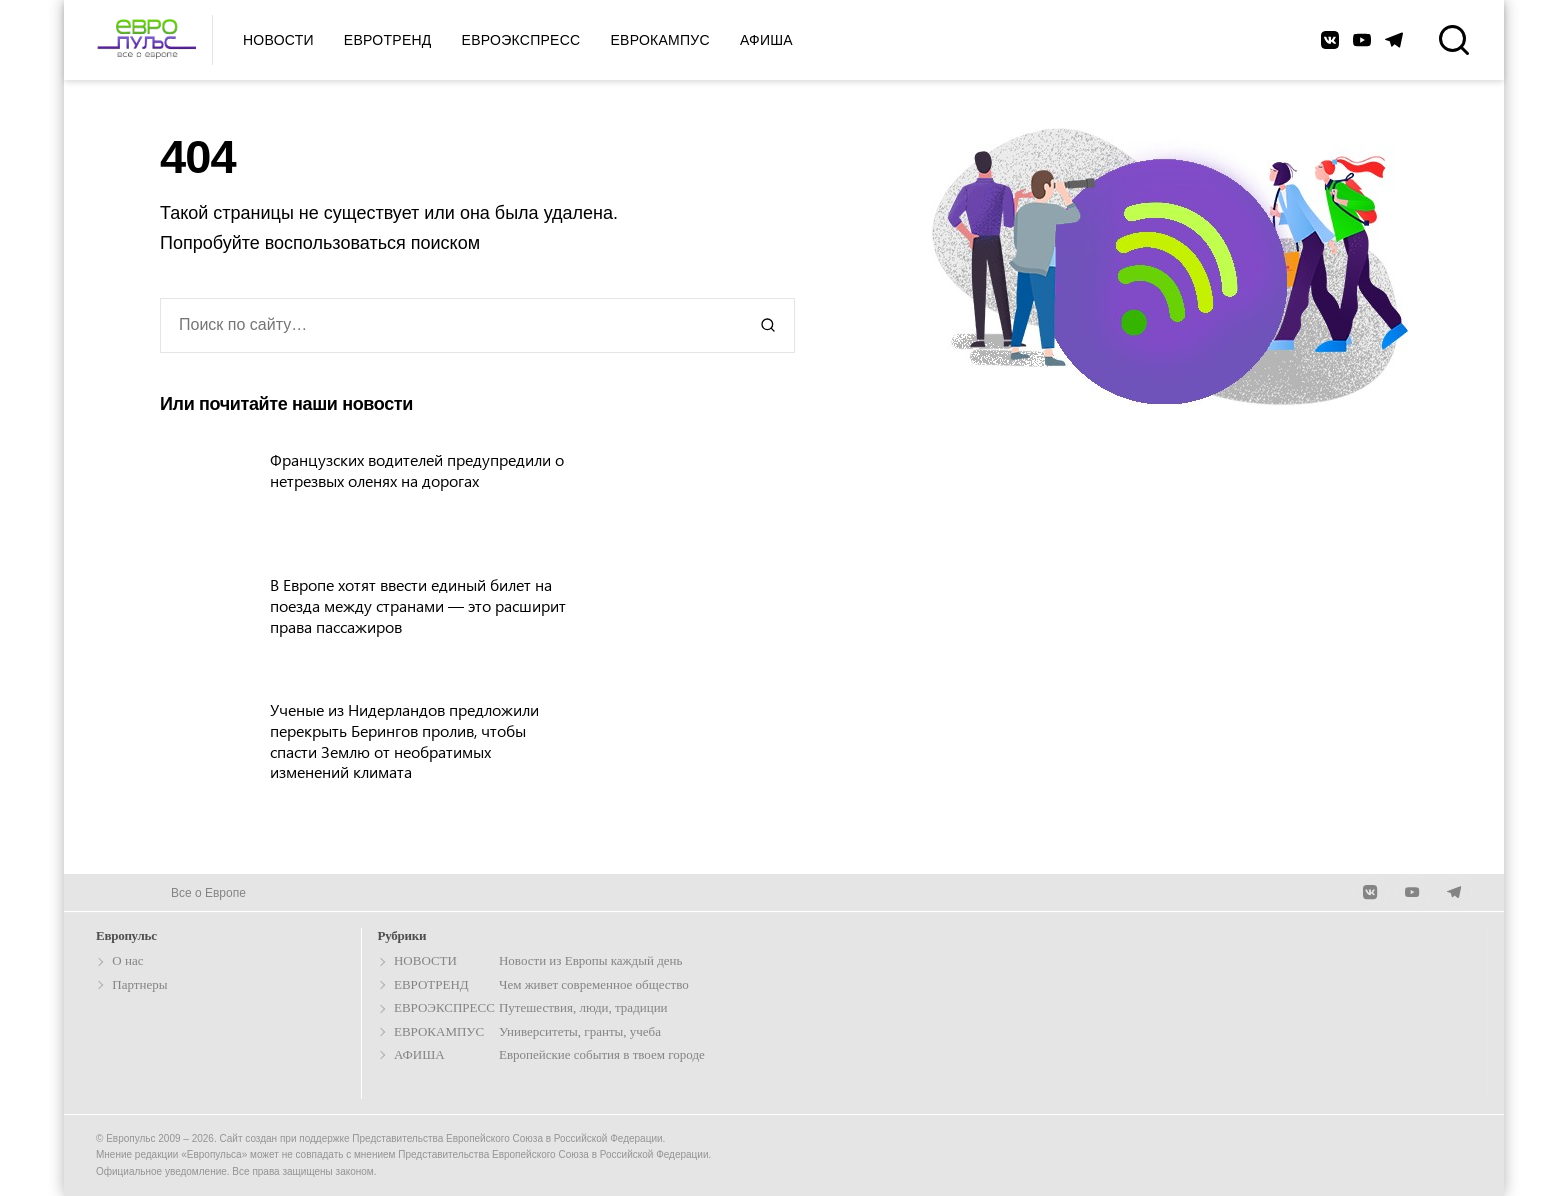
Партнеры (139, 984)
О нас (127, 960)
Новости (278, 40)
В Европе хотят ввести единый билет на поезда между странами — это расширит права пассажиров (418, 605)
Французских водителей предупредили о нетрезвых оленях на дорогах (417, 470)
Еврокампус (659, 40)
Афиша (766, 40)
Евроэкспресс (521, 40)
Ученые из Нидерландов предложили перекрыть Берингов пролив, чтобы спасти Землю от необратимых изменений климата (404, 740)
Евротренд (388, 40)
